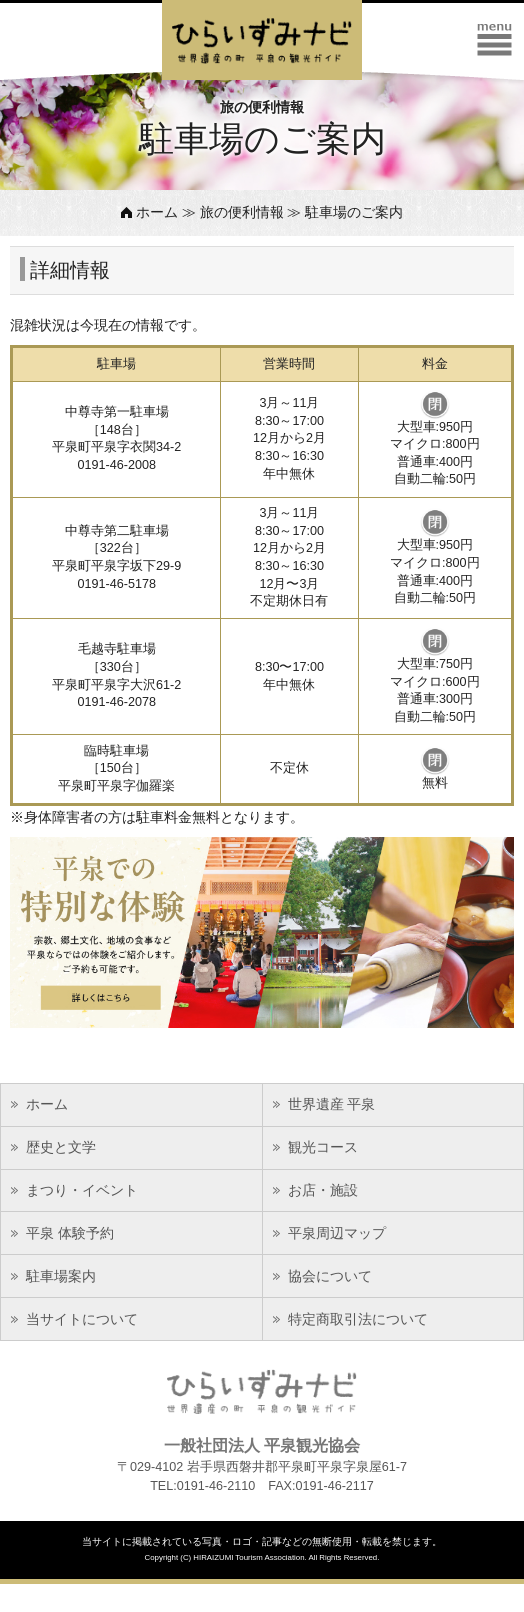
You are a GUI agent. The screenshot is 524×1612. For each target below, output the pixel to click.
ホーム (157, 212)
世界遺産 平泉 (332, 1104)
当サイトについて (82, 1319)
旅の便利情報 (242, 212)
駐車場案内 (61, 1276)
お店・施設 (323, 1190)
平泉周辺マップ (337, 1233)
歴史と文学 (61, 1147)
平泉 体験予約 (70, 1233)
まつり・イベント (82, 1190)
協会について (330, 1276)
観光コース (323, 1147)
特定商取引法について (358, 1319)
